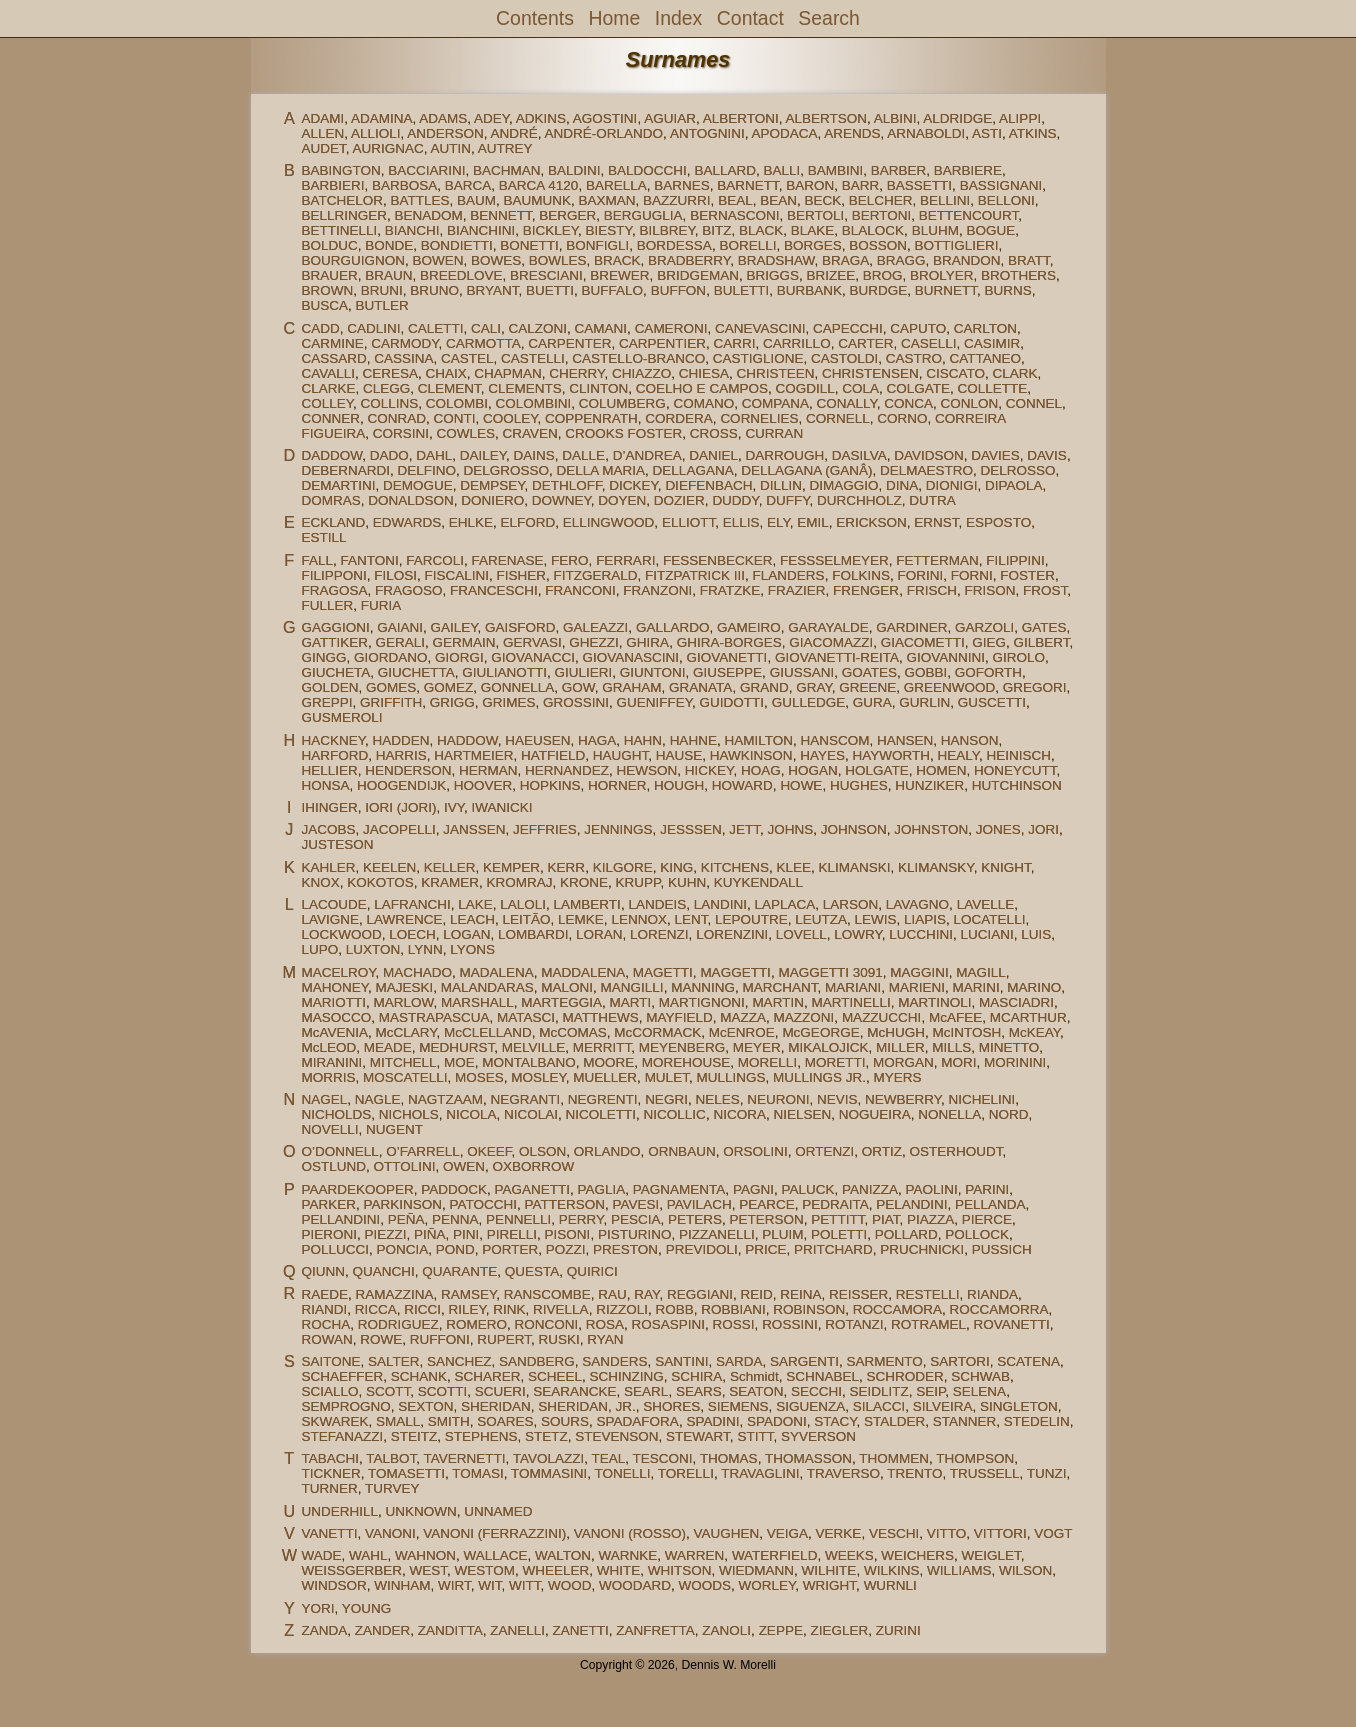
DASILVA (859, 455)
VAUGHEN (727, 1533)
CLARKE (328, 388)
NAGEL (324, 1099)
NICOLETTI (601, 1114)
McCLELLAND (488, 1032)
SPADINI (712, 1421)
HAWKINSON (751, 755)
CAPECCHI (848, 328)
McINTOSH (966, 1032)
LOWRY (858, 934)
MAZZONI (804, 1017)
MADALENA (497, 972)
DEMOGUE (418, 485)
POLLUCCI (335, 1249)
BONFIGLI (597, 245)
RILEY (467, 1309)
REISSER (858, 1294)
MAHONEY (334, 987)
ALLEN (322, 133)
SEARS (699, 1391)
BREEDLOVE (461, 275)
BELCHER (881, 200)
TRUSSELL (985, 1473)
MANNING (703, 987)
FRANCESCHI (494, 590)
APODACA (784, 133)
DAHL (434, 455)
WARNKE (628, 1555)
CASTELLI (533, 358)
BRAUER (329, 275)
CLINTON (598, 388)
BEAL (735, 200)
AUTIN (451, 148)
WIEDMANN (756, 1570)
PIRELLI (512, 1234)
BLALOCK (873, 230)
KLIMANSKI (855, 867)
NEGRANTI (526, 1099)
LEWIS (876, 919)
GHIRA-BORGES (729, 642)
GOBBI (925, 672)
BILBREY (666, 230)
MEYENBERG (682, 1047)
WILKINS (892, 1570)
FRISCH (932, 590)
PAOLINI (931, 1189)
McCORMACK (657, 1032)
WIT (489, 1585)
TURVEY (392, 1488)
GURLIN (924, 702)
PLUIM (782, 1234)
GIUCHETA (335, 672)
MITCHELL (403, 1062)
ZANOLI (726, 1630)
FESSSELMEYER (834, 560)
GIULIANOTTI (504, 672)
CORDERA (679, 418)
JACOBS (328, 829)
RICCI (422, 1309)
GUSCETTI (992, 702)
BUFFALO (613, 290)
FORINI (920, 575)
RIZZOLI (622, 1309)
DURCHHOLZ (859, 500)
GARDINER (911, 627)
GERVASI (532, 642)
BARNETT (748, 185)
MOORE (608, 1062)
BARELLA (616, 185)
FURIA (381, 605)
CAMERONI (671, 328)
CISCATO (955, 373)
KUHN (687, 882)
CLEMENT (449, 388)
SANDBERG (537, 1361)
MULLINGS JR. (819, 1077)
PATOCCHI (484, 1204)
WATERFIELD (775, 1555)
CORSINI (401, 433)
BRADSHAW (776, 260)
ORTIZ (882, 1151)
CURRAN (774, 433)
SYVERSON (818, 1436)
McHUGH (896, 1032)
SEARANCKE (574, 1391)
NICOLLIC (675, 1114)
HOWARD (742, 785)
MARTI (631, 1002)
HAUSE (679, 755)
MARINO (1034, 987)
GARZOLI (984, 627)
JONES (998, 829)
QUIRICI (592, 1271)
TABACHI (330, 1458)
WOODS (705, 1585)
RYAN (605, 1339)
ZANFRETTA (655, 1630)
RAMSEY (468, 1294)
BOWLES (558, 260)
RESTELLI (928, 1294)
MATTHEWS (601, 1017)
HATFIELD (553, 755)
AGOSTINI (605, 118)
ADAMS (443, 118)
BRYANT (493, 290)
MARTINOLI (934, 1002)
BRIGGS (772, 275)
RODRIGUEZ (398, 1324)
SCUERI (500, 1391)
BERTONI (882, 215)
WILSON (1025, 1570)
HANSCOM (834, 740)
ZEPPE (781, 1630)
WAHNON (425, 1555)
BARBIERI (332, 185)
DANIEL (713, 455)
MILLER (900, 1047)
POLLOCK (977, 1234)
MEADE (388, 1047)
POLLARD (906, 1234)
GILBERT (1041, 642)
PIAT (886, 1219)
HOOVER (483, 785)
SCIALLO (329, 1391)
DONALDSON (411, 500)
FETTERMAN (937, 560)
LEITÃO (527, 919)
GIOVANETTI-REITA (837, 657)
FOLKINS (861, 575)
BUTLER (381, 305)
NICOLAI (531, 1114)
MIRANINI (331, 1062)
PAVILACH (699, 1204)
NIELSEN (802, 1114)
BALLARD (725, 170)
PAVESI (636, 1204)
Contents (535, 18)
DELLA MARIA (601, 470)
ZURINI (898, 1630)
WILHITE (829, 1570)
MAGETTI (663, 972)
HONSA (325, 785)
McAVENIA (334, 1032)
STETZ (546, 1436)
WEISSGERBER (351, 1570)
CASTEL (467, 358)
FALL (317, 560)
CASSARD (333, 358)
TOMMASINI (549, 1473)
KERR (567, 867)
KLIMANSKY (936, 867)
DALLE (583, 455)
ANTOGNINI (707, 133)
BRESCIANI (546, 275)
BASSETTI (919, 185)
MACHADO (417, 972)
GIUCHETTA (416, 672)
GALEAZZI (595, 627)
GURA (872, 702)
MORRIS (328, 1077)
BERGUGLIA (643, 215)
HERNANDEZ (567, 770)
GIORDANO (391, 657)
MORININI (1015, 1062)
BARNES (682, 185)
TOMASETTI (406, 1473)
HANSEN (905, 740)
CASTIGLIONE (758, 358)
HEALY (958, 755)
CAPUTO (918, 328)
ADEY (491, 118)
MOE (459, 1062)
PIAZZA (930, 1219)
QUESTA (532, 1271)
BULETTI (742, 290)
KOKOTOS (380, 882)
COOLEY (510, 418)
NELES (717, 1099)
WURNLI (890, 1585)
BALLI (781, 170)
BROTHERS (1018, 275)
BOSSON (878, 245)
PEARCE (767, 1204)
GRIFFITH (391, 702)
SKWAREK (334, 1421)
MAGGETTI (735, 972)
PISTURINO (635, 1234)
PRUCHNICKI (922, 1249)
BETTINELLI (339, 230)
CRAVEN (530, 433)
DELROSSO (1018, 470)
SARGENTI (804, 1361)
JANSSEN (474, 829)
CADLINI (373, 328)
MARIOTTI (333, 1002)
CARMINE (332, 343)
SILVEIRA (943, 1406)
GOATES (869, 672)
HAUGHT (621, 755)
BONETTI (529, 245)
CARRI (735, 343)
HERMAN (488, 770)
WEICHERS (917, 1555)
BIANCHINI (481, 230)
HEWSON (647, 770)
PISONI (568, 1234)
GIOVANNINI (945, 657)
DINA (902, 485)
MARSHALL (477, 1002)
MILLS (951, 1047)
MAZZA (743, 1017)
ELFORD (528, 522)
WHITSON (680, 1570)
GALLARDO (673, 627)
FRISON (989, 590)
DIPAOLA (1014, 485)
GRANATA (700, 687)
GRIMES (508, 702)
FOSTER (1027, 575)
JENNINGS (618, 829)
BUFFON (679, 290)
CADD (320, 328)
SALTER (394, 1361)
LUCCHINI (921, 934)
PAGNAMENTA (679, 1189)
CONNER (330, 418)
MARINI (976, 987)
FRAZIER (797, 590)
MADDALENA (583, 972)
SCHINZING (627, 1376)
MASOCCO (336, 1017)
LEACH (472, 919)
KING (676, 867)
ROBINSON (809, 1309)
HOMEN (941, 770)
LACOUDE (333, 904)
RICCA (376, 1309)
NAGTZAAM (445, 1099)
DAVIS (1047, 455)
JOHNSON (854, 829)
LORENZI (659, 934)
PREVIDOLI (702, 1249)
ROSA (605, 1324)
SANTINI (681, 1361)
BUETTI (550, 290)
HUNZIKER (929, 785)
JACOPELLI (399, 829)
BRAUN (388, 275)
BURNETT (946, 290)
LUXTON (373, 949)
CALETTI (436, 328)
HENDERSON (408, 770)
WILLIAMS (959, 1570)
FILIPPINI (1015, 560)
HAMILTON (758, 740)
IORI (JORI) (400, 807)
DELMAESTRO (926, 470)
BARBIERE (968, 170)
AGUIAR (670, 118)
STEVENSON (616, 1436)
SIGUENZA (810, 1406)
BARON (810, 185)
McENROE (742, 1032)
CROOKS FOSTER (623, 433)
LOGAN (466, 934)
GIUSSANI (802, 672)
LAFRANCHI (412, 904)
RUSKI (559, 1339)
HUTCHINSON (1017, 785)
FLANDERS (789, 575)
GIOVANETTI (727, 657)
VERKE (839, 1533)
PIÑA (430, 1234)
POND (455, 1249)
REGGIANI (700, 1294)
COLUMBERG (622, 403)
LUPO (319, 949)
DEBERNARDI (345, 470)
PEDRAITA (835, 1204)
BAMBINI (836, 170)
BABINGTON (340, 170)
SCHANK (419, 1376)
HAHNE (693, 740)
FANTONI (369, 560)
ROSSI (734, 1324)
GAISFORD (520, 627)
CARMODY (404, 343)
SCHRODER (904, 1376)
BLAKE (813, 230)
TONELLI (623, 1473)
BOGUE (990, 230)
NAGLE (378, 1099)
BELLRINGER (344, 215)
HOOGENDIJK (401, 785)
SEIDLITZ (879, 1391)
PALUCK (807, 1189)
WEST (428, 1570)
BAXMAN (607, 200)
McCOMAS (573, 1032)
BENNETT (501, 215)
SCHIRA (696, 1376)
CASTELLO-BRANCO (638, 358)
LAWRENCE (404, 919)
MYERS (898, 1077)
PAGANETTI (533, 1189)
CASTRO (914, 358)
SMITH (449, 1421)
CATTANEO (986, 358)
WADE (321, 1555)
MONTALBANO (529, 1062)
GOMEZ (449, 687)
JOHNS (790, 829)
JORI (1043, 829)
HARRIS (401, 755)
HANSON (970, 740)
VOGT (1053, 1533)
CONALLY (846, 403)
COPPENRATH (591, 418)
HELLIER (329, 770)
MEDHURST (456, 1047)
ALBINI (895, 118)
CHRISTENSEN (870, 373)
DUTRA (932, 500)
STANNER (965, 1421)
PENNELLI (518, 1219)
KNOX (320, 882)
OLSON (542, 1151)
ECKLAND (333, 522)
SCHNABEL (822, 1376)
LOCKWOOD (341, 934)
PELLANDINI (340, 1219)
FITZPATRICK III (695, 575)
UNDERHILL (339, 1511)
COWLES (466, 433)
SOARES (505, 1421)
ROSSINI (790, 1324)
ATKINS (1033, 133)
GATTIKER (334, 642)
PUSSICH (1002, 1249)
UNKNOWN (420, 1511)
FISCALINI (457, 575)
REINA (800, 1294)
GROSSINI (576, 702)
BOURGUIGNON (353, 260)
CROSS (714, 433)
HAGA (597, 740)
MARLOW (403, 1002)
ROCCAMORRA (999, 1309)
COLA (860, 388)
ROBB (674, 1309)
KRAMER (450, 882)
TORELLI (686, 1473)
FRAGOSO (409, 590)
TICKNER (330, 1473)
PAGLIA (602, 1189)
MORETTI (835, 1062)
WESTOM (485, 1570)
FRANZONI (657, 590)
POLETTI (839, 1234)
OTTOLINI (404, 1166)
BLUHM (935, 230)
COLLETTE (993, 388)
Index (679, 18)
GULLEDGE (809, 702)
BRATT (1029, 260)
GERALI (400, 642)
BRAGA (845, 260)
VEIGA (787, 1533)
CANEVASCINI (760, 328)
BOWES (496, 260)
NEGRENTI (603, 1099)
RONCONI (547, 1324)
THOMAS (729, 1458)
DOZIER (679, 500)
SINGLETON (1019, 1406)
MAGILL (981, 972)
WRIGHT (829, 1585)
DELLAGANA (693, 470)
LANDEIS (657, 904)
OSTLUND (333, 1166)
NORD (1009, 1114)
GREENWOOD (950, 687)
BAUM (476, 200)
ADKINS (541, 118)
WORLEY (767, 1585)
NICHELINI (982, 1099)
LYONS (472, 949)
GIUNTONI (653, 672)
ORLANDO (607, 1151)
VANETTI (329, 1533)
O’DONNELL (339, 1151)
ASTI (987, 133)
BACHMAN (507, 170)
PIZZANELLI (717, 1234)
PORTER (510, 1249)
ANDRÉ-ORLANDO (604, 133)
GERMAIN (464, 642)
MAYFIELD (679, 1017)
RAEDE (324, 1294)
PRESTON (625, 1249)
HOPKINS (550, 785)
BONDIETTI (457, 245)
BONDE (389, 245)
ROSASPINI (669, 1324)
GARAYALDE (828, 627)
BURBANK (809, 290)
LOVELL (801, 934)
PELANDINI (911, 1204)
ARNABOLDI (926, 133)
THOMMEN (894, 1458)
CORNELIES (759, 418)
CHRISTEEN (775, 373)
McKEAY (1034, 1032)
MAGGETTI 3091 (830, 972)
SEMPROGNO (345, 1406)
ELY (778, 522)
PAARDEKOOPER (357, 1189)
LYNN (425, 949)
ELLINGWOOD (609, 522)
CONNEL (1034, 403)
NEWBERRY (903, 1099)
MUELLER (605, 1077)
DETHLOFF (567, 485)
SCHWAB (980, 1376)
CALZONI (538, 328)
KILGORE (623, 867)
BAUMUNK (538, 200)
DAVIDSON (929, 455)
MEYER (757, 1047)
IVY (454, 807)
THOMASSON (808, 1458)
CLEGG (386, 388)
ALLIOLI (376, 133)
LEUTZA (821, 919)
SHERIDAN (496, 1406)
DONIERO (492, 500)
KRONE (584, 882)
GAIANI (400, 627)
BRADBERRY (689, 260)
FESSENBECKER (718, 560)
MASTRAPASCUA (434, 1017)
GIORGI (459, 657)
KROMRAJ (520, 882)
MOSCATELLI (405, 1077)
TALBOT (391, 1458)
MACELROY (338, 972)
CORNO (902, 418)
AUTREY (505, 148)
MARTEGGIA (561, 1002)
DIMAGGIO (843, 485)
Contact (750, 18)
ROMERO (476, 1324)
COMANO (703, 403)
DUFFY (787, 500)
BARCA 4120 (539, 185)
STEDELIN (1037, 1421)
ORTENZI (824, 1151)
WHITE (619, 1570)
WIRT (454, 1585)
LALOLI (523, 904)
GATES (1044, 627)
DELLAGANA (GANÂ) (806, 470)
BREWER (619, 275)
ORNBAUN (682, 1151)
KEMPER (511, 867)
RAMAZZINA (394, 1294)
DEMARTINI (338, 485)
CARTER (865, 343)
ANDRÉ (514, 133)
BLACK (761, 230)
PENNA (455, 1219)
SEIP (930, 1391)
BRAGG (901, 260)
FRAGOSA (334, 590)
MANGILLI (632, 987)
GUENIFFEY (655, 702)
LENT (690, 919)
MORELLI (767, 1062)
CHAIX (446, 373)
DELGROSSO (507, 470)
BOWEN (437, 260)
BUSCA (324, 305)
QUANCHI (383, 1271)
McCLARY (405, 1032)
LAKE (475, 904)
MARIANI (853, 987)
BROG (883, 275)
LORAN (599, 934)
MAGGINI (919, 972)
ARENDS (852, 133)
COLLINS (390, 403)
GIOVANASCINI (631, 657)
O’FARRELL (423, 1151)
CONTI (455, 418)
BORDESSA (674, 245)
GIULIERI (584, 672)
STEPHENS (481, 1436)
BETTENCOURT (969, 215)
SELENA (979, 1391)
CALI (486, 328)
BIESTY (609, 230)
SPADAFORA (638, 1421)
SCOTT (388, 1391)
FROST (1045, 590)
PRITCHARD (833, 1249)
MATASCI (526, 1017)
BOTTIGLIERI (957, 245)
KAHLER (328, 867)
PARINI (987, 1189)
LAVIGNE (330, 919)
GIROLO (1018, 657)
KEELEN (389, 867)
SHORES (671, 1406)
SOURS (565, 1421)
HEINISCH (1018, 755)
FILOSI (395, 575)
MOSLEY (538, 1077)
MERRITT (602, 1047)
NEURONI (778, 1099)
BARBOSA (404, 185)
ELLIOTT (688, 522)
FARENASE (508, 560)
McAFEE (955, 1017)
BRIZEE (830, 275)
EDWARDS (407, 522)
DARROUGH (784, 455)
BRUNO (434, 290)
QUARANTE (459, 1271)
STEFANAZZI (342, 1436)
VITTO (947, 1533)
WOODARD (635, 1585)
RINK (509, 1309)
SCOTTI (443, 1391)
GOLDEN (329, 687)
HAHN (643, 740)
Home (614, 18)
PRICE (765, 1249)
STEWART (698, 1436)
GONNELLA (518, 687)
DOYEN (622, 500)
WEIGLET (990, 1555)
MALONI (567, 987)
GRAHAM (631, 687)
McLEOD (328, 1047)
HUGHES (859, 785)
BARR (861, 185)
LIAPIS (925, 919)
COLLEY (327, 403)
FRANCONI (580, 590)
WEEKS (849, 1555)
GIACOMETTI (923, 642)
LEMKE (581, 919)
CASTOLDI (844, 358)
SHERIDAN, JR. (587, 1406)
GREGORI (1035, 687)
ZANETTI (581, 1630)
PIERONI (329, 1234)
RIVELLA (561, 1309)
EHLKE (471, 522)
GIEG (989, 642)
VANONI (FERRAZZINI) (494, 1533)
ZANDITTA (450, 1630)
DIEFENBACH (708, 485)
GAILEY (454, 627)
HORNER (617, 785)
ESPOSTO (998, 522)
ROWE (381, 1339)
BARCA (468, 185)
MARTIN (778, 1002)
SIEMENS (738, 1406)
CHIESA (704, 373)
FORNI (972, 575)
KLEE (794, 867)
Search (829, 18)
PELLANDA (990, 1204)
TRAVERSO (843, 1473)
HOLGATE (877, 770)
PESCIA (636, 1219)
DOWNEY (561, 500)
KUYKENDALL (758, 882)
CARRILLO (797, 343)
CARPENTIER (662, 343)
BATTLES (419, 200)
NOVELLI (329, 1129)
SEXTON (425, 1406)
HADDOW (467, 740)
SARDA (739, 1361)
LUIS (1036, 934)
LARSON (851, 904)
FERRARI (625, 560)
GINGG (323, 657)
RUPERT (504, 1339)
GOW (578, 687)
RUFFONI (440, 1339)
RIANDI (324, 1309)
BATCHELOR (342, 200)
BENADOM (428, 215)
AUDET (323, 148)
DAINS (534, 455)
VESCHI (894, 1533)
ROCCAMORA (897, 1309)
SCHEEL (555, 1376)
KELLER (450, 867)
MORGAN (903, 1062)
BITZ (716, 230)
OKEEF (489, 1151)
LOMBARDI (533, 934)
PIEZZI (385, 1234)
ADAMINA (382, 118)
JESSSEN (691, 829)
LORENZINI (732, 934)
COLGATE (918, 388)
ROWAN (326, 1339)
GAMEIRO (749, 627)
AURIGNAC (387, 148)
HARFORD (334, 755)
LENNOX (639, 919)
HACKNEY (333, 740)
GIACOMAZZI (831, 642)
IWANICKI (502, 807)
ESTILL (323, 537)
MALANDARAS (487, 987)
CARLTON (985, 328)
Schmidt (754, 1376)
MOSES (479, 1077)
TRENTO (914, 1473)
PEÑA (406, 1219)
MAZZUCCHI (882, 1017)
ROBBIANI (733, 1309)
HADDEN (400, 740)
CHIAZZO (641, 373)
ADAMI (322, 118)
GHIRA (647, 642)
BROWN (327, 290)
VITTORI (1000, 1533)
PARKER (328, 1204)
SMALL (398, 1421)
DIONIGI (952, 485)
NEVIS (837, 1099)
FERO (570, 560)
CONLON (970, 403)
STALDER (894, 1421)
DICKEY (633, 485)
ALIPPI (1020, 118)
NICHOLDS (336, 1114)
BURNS (1008, 290)
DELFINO (426, 470)
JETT (744, 829)
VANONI (390, 1533)
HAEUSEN (537, 740)
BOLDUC (329, 245)
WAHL (368, 1555)
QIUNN (323, 1271)
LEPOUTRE (751, 919)
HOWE (801, 785)
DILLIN (781, 485)
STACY (835, 1421)
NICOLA (471, 1114)
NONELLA (949, 1114)
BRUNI (382, 290)
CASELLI (929, 343)
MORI (958, 1062)
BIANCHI (412, 230)
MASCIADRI (1016, 1002)
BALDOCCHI (647, 170)
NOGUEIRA (875, 1114)
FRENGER (866, 590)
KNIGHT (1006, 867)
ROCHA (325, 1324)
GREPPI (326, 702)
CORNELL (838, 418)
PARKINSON (402, 1204)
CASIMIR (992, 343)
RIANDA (992, 1294)
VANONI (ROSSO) (630, 1533)
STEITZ (414, 1436)
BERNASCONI (734, 215)
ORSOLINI (755, 1151)
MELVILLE (534, 1047)
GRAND (764, 687)
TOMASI (478, 1473)
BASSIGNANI (1001, 185)
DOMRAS (330, 500)
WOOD (570, 1585)
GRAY (814, 687)
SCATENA (1028, 1361)
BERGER (567, 215)
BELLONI (1006, 200)
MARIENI (917, 987)
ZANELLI (517, 1630)
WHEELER (556, 1570)
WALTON (563, 1555)
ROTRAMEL (928, 1324)
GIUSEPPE (727, 672)
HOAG (761, 770)
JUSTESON (337, 844)
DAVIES (995, 455)
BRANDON (967, 260)
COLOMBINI (534, 403)
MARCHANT (779, 987)
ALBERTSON (826, 118)
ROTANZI (854, 1324)
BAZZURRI (677, 200)
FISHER (522, 575)
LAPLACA (784, 904)
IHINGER (329, 807)
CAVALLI (328, 373)
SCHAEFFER (342, 1376)
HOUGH (679, 785)
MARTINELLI (850, 1002)
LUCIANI (987, 934)
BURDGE (878, 290)
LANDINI (720, 904)
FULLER (327, 605)
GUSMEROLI (341, 717)
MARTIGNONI (702, 1002)
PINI (466, 1234)
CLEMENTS (525, 388)
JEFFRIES (545, 829)
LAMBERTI (587, 904)
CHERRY (576, 373)
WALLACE (496, 1555)
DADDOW (331, 455)
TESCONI (663, 1458)
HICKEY (709, 770)
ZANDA (324, 1630)
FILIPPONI (333, 575)
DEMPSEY (492, 485)
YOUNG (367, 1608)
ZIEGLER (839, 1630)
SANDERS (614, 1361)
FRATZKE (730, 590)
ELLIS (741, 522)
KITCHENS (735, 867)
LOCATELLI (990, 919)
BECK (822, 200)
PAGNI (753, 1189)
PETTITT (837, 1219)
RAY (646, 1294)
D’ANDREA (647, 455)
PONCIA (402, 1249)
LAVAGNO (917, 904)
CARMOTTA (483, 343)
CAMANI (601, 328)
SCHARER (488, 1376)
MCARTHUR (1028, 1017)
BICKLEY (550, 230)
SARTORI (960, 1361)
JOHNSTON (931, 829)
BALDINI (574, 170)
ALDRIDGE (957, 118)
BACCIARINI (426, 170)
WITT (525, 1585)
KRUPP (638, 882)
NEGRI (666, 1099)
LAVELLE (986, 904)
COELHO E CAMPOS (702, 388)
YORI (317, 1608)
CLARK (1015, 373)
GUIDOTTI (732, 702)
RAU (612, 1294)
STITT (755, 1436)
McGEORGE (820, 1032)
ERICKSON (871, 522)
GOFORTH (988, 672)
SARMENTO (884, 1361)
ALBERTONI (741, 118)
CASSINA (403, 358)
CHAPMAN (508, 373)
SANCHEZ (459, 1361)
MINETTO (1009, 1047)
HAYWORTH (891, 755)
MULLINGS (730, 1077)
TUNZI (1047, 1473)
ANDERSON (445, 133)
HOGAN (813, 770)
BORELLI (747, 245)
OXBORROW (534, 1166)
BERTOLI (815, 215)
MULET (667, 1077)
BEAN (778, 200)
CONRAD (396, 418)
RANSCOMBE (547, 1294)
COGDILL (804, 388)
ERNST (936, 522)
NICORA (739, 1114)
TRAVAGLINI (760, 1473)
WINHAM (402, 1585)
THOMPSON (975, 1458)
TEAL (609, 1458)
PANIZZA (870, 1189)
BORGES (813, 245)
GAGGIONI (335, 627)
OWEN (464, 1166)
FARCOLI (435, 560)
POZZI (566, 1249)
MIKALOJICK (828, 1047)
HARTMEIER (473, 755)
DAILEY (483, 455)
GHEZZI (594, 642)
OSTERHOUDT (955, 1151)
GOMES (391, 687)
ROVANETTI (1011, 1324)
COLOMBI (457, 403)
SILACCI (879, 1406)
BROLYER (942, 275)
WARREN (695, 1555)
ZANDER (383, 1630)
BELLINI (945, 200)
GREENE (867, 687)
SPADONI (777, 1421)
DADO (389, 455)
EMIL (813, 522)
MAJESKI (404, 987)
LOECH (412, 934)
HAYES (822, 755)
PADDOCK (454, 1189)
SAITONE (330, 1361)
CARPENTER (569, 343)
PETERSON (766, 1219)
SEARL (646, 1391)
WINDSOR (333, 1585)
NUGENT (394, 1129)
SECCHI (816, 1391)
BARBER (899, 170)
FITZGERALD (596, 575)
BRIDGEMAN (698, 275)
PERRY (581, 1219)
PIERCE (987, 1219)
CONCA (908, 403)
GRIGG (452, 702)
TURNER (329, 1488)
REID (756, 1294)
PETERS (695, 1219)
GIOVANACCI (533, 657)
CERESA (390, 373)
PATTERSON (565, 1204)
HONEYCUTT (1015, 770)
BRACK (617, 260)
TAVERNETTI (465, 1458)
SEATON (756, 1391)
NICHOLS (409, 1114)
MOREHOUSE (686, 1062)
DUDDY (735, 500)
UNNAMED (498, 1511)
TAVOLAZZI (549, 1458)
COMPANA (775, 403)
